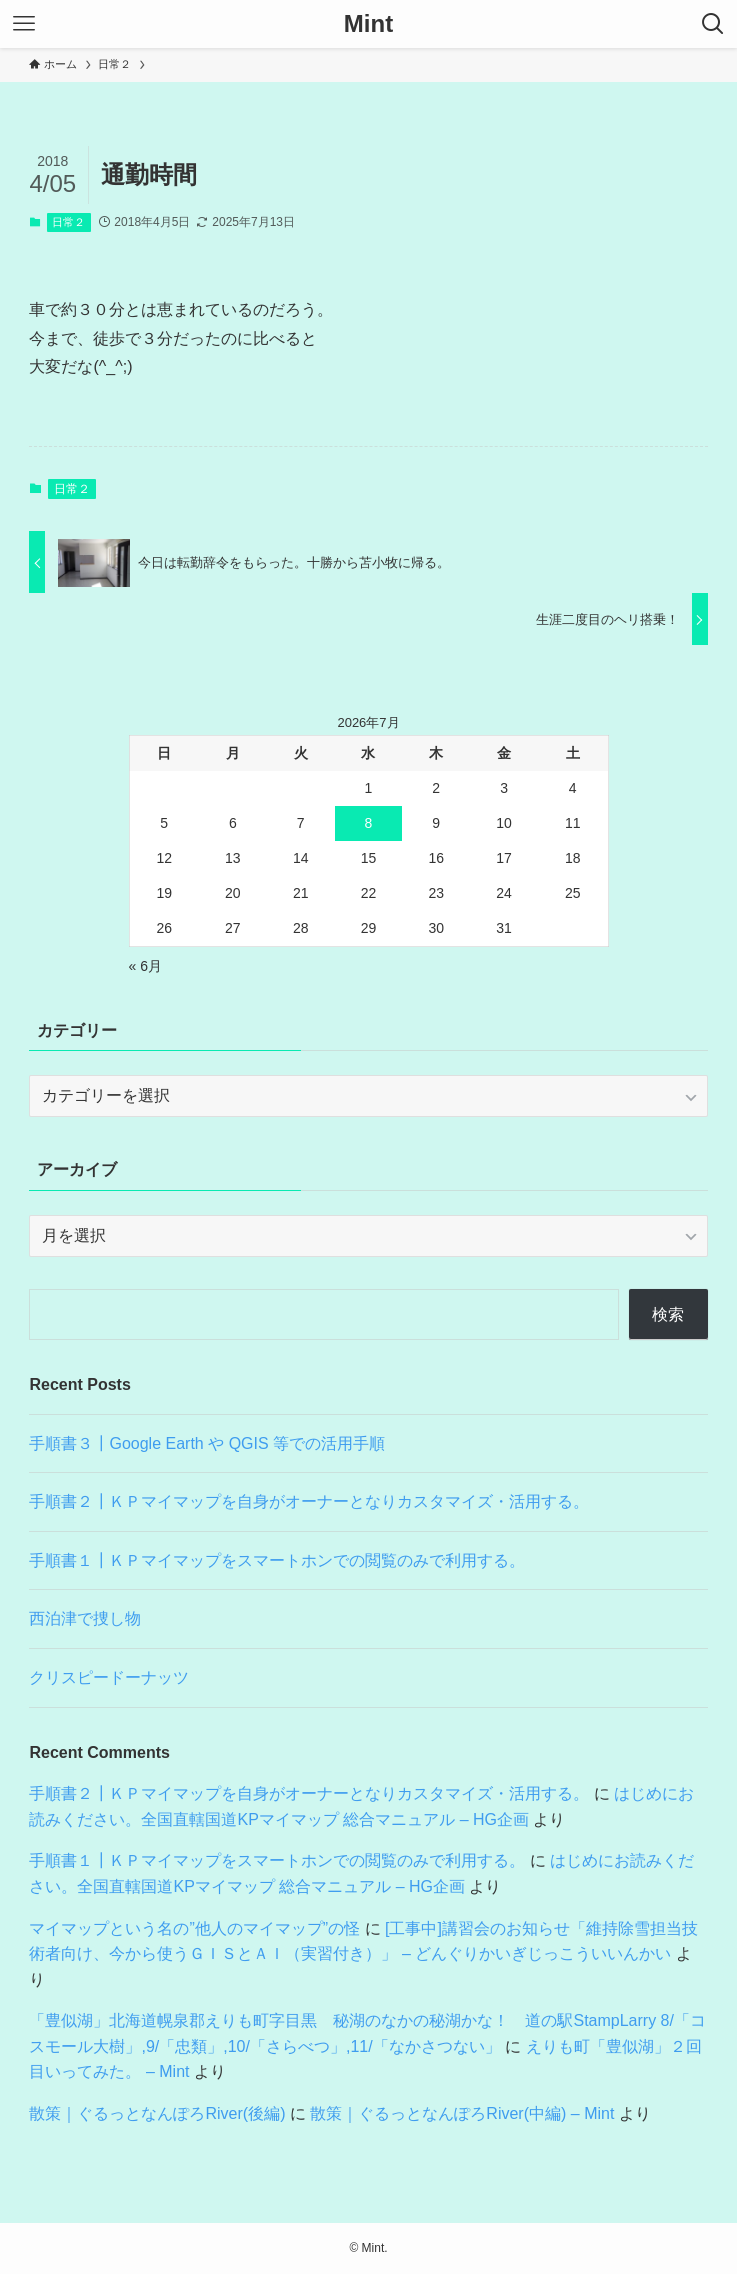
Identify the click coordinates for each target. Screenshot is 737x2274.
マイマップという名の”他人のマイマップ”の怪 (194, 1928)
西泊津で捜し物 (85, 1618)
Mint (368, 24)
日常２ (68, 222)
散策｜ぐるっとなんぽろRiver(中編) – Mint (462, 2113)
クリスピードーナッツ (109, 1677)
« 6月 (145, 966)
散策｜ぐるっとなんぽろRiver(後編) (157, 2113)
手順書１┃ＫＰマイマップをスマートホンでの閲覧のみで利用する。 (277, 1560)
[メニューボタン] (24, 24)
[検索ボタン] (713, 24)
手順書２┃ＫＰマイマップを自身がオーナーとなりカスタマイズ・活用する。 (309, 1501)
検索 (668, 1314)
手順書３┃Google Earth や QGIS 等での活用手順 (207, 1443)
